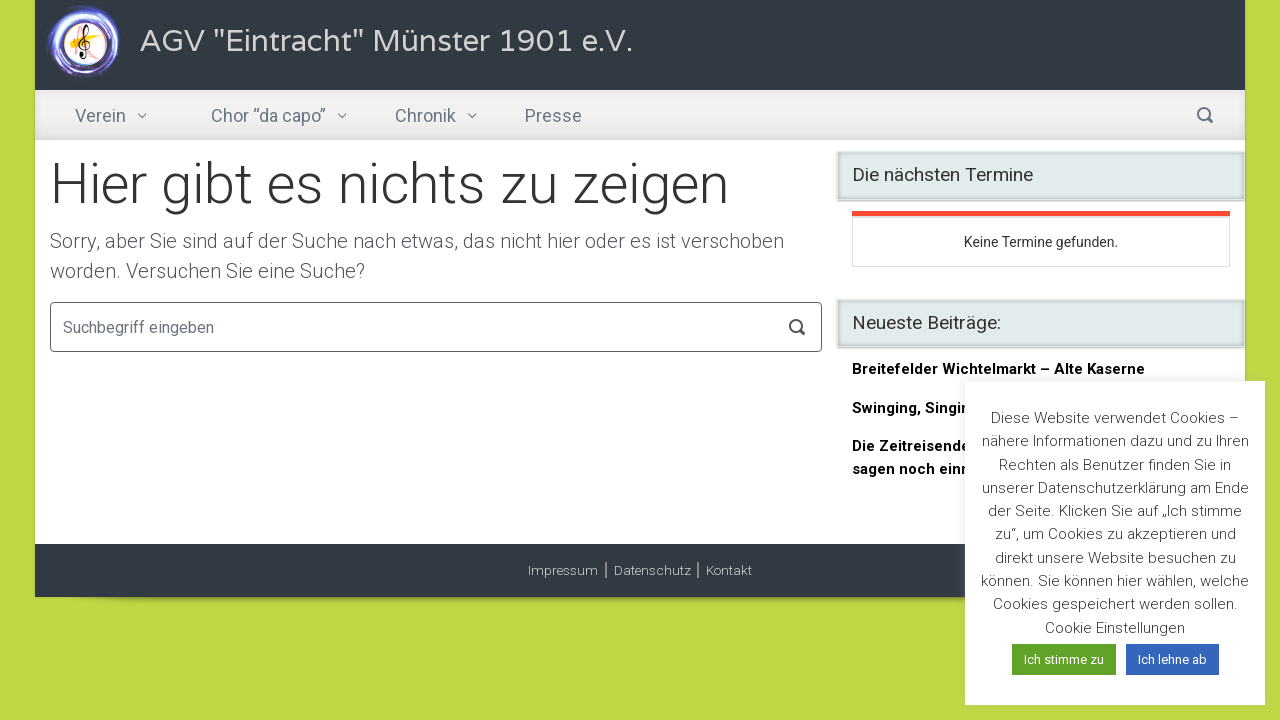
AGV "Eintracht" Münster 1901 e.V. (386, 40)
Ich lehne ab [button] (1172, 659)
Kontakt (729, 570)
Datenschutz (652, 570)
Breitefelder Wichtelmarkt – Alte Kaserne (998, 369)
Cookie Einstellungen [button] (1115, 628)
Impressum (563, 570)
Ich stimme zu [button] (1064, 659)
